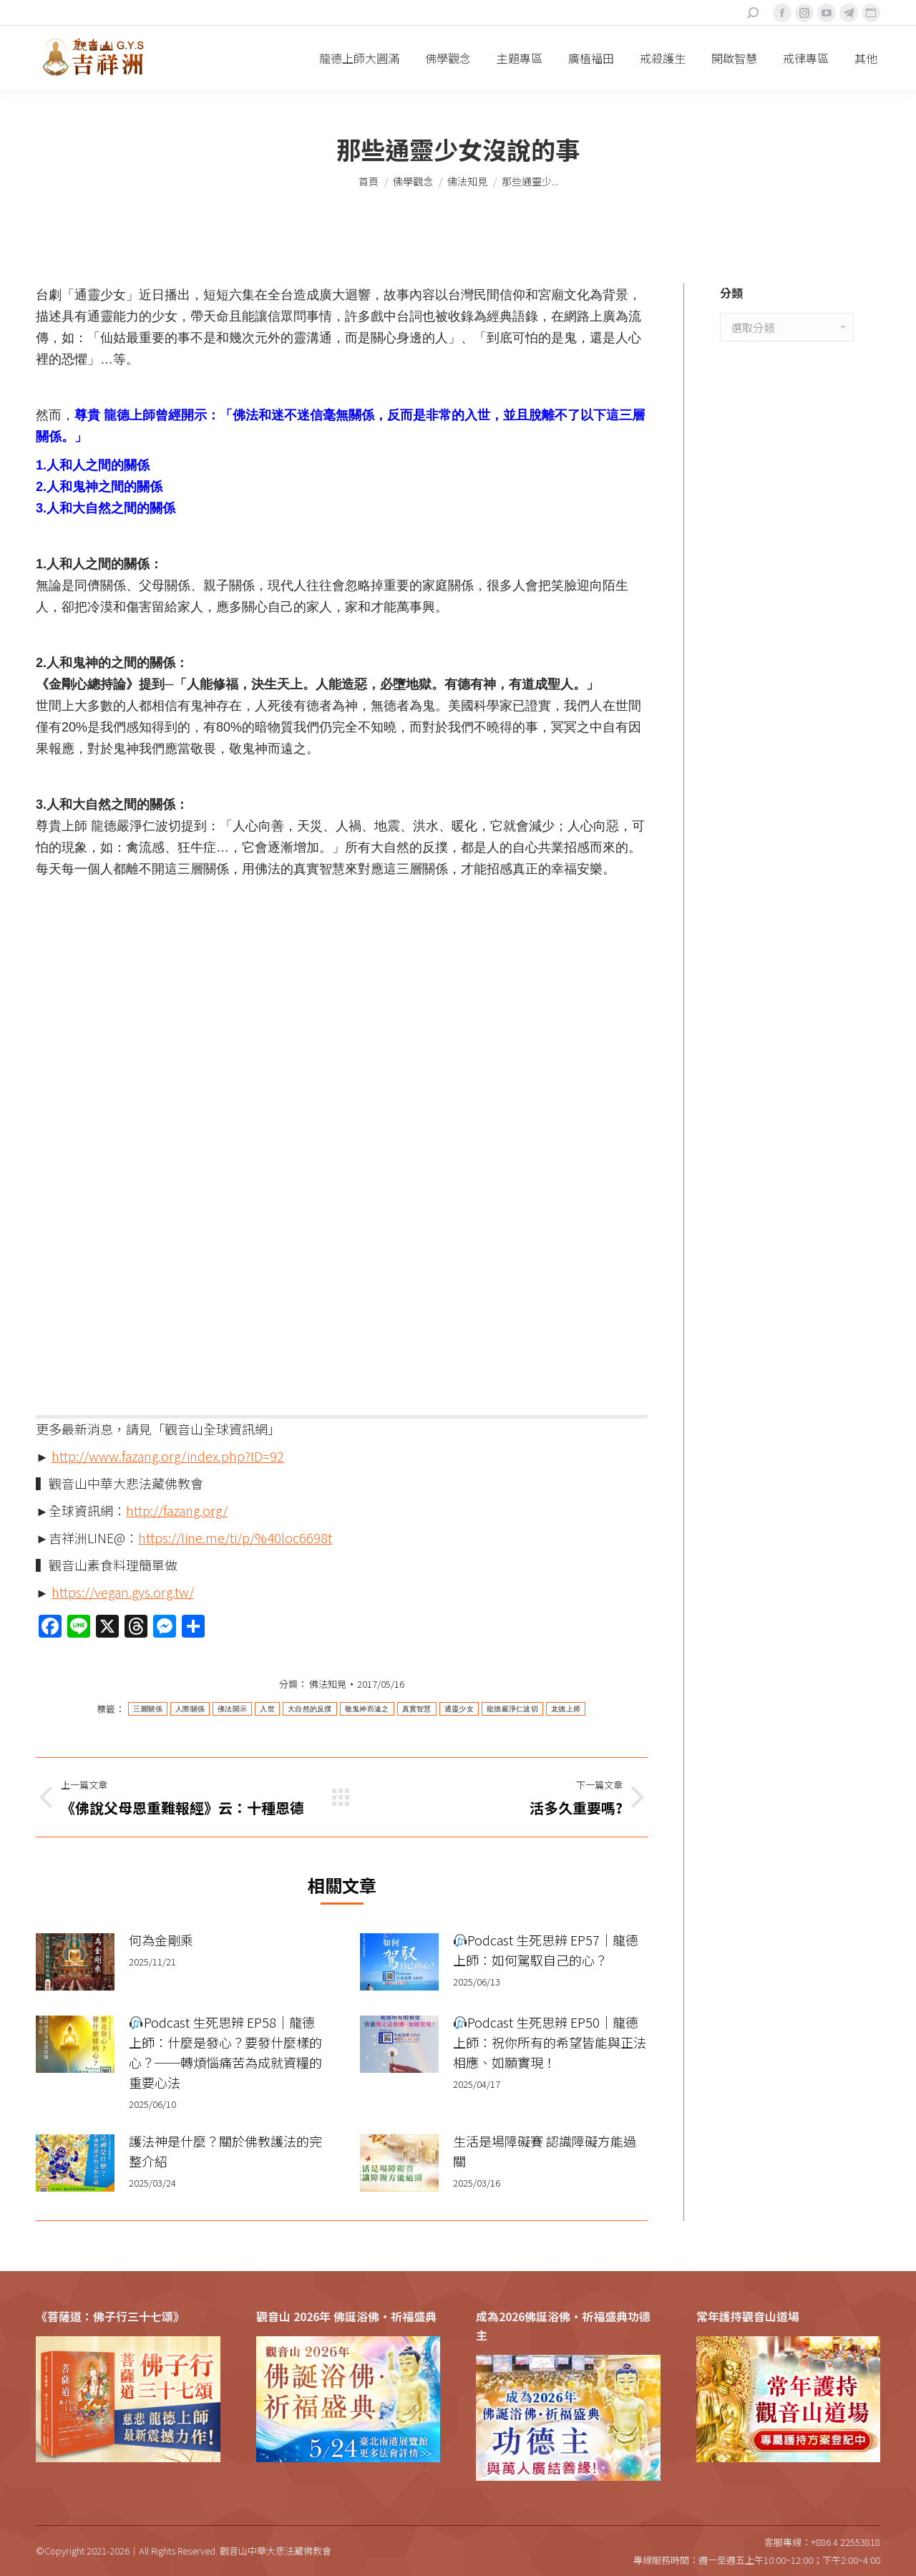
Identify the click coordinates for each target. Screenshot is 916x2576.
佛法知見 (327, 1684)
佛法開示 (232, 1709)
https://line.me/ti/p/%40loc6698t (235, 1537)
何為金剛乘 (161, 1939)
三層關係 (147, 1709)
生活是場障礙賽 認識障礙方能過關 (544, 2151)
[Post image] (75, 1962)
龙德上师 (565, 1709)
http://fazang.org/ (177, 1510)
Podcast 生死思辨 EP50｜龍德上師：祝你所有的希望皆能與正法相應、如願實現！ (549, 2042)
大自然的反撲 (310, 1709)
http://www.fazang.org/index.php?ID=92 (168, 1456)
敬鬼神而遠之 (367, 1709)
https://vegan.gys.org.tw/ (123, 1592)
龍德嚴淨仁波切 (512, 1709)
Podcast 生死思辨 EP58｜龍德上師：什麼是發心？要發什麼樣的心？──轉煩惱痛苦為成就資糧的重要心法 (225, 2052)
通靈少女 (459, 1709)
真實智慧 (417, 1709)
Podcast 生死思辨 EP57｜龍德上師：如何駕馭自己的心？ (546, 1949)
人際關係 (190, 1709)
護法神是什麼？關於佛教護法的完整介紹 (225, 2151)
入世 (267, 1709)
